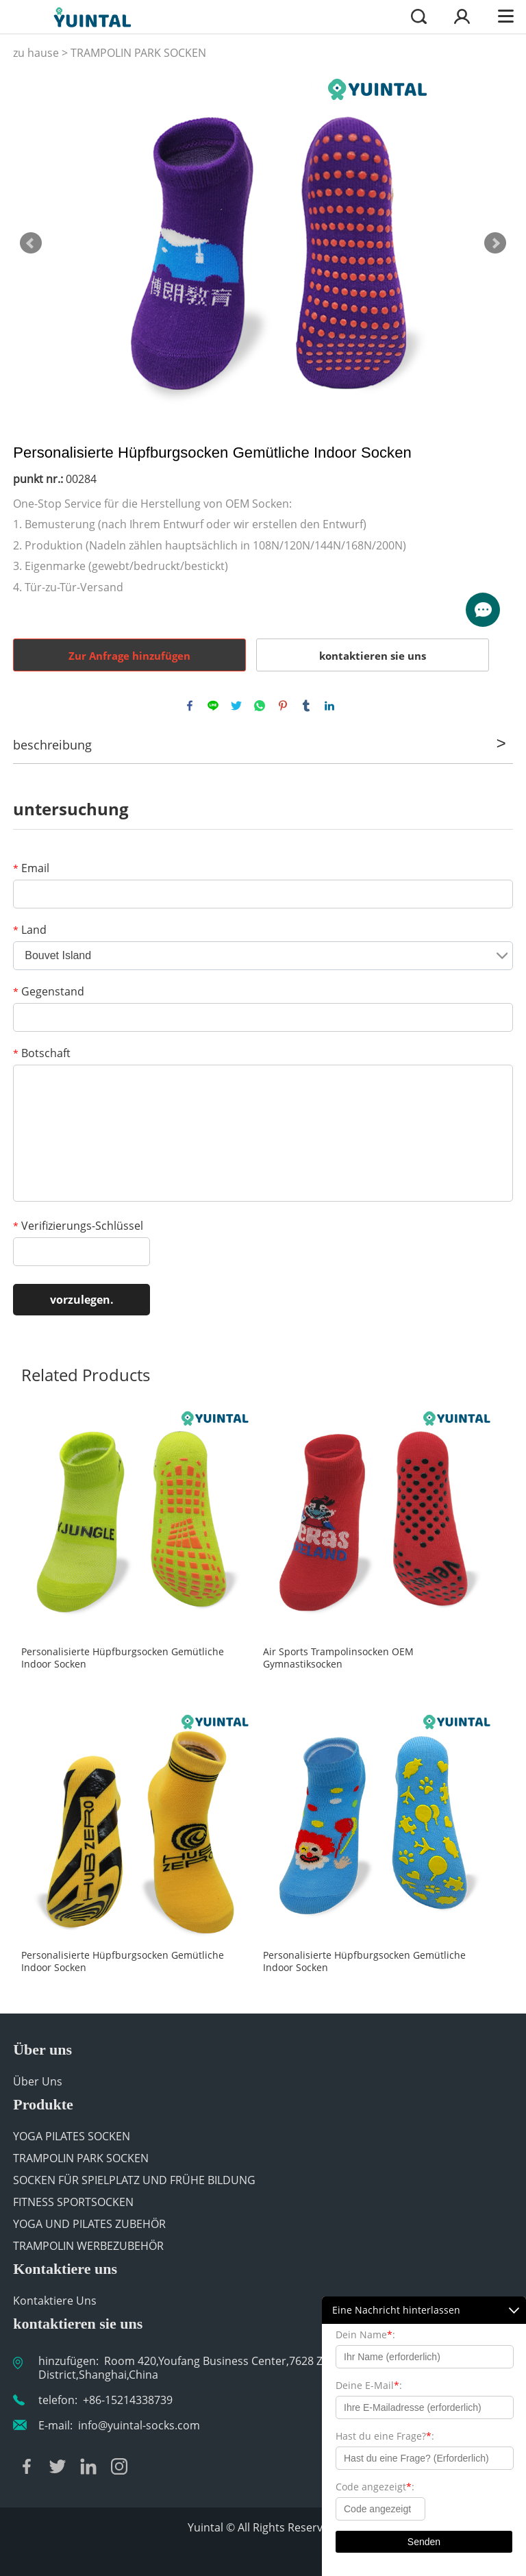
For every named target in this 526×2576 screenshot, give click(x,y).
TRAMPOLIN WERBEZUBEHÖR (88, 2245)
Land (30, 929)
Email (31, 868)
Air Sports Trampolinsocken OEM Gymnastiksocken (338, 1658)
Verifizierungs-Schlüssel (78, 1225)
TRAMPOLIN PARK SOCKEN (138, 52)
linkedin (329, 706)
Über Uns (37, 2081)
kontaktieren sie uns (372, 655)
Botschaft (42, 1053)
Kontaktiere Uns (55, 2300)
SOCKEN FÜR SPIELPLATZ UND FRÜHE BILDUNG (134, 2180)
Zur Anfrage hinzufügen (129, 655)
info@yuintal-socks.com (139, 2425)
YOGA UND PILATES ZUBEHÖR (89, 2223)
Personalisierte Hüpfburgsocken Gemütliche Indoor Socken (122, 1658)
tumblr (306, 706)
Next (495, 243)
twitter (236, 706)
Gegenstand (48, 991)
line (213, 706)
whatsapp (259, 706)
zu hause (36, 52)
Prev (31, 243)
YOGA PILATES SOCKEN (71, 2136)
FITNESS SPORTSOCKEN (73, 2201)
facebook (190, 706)
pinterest (283, 706)
